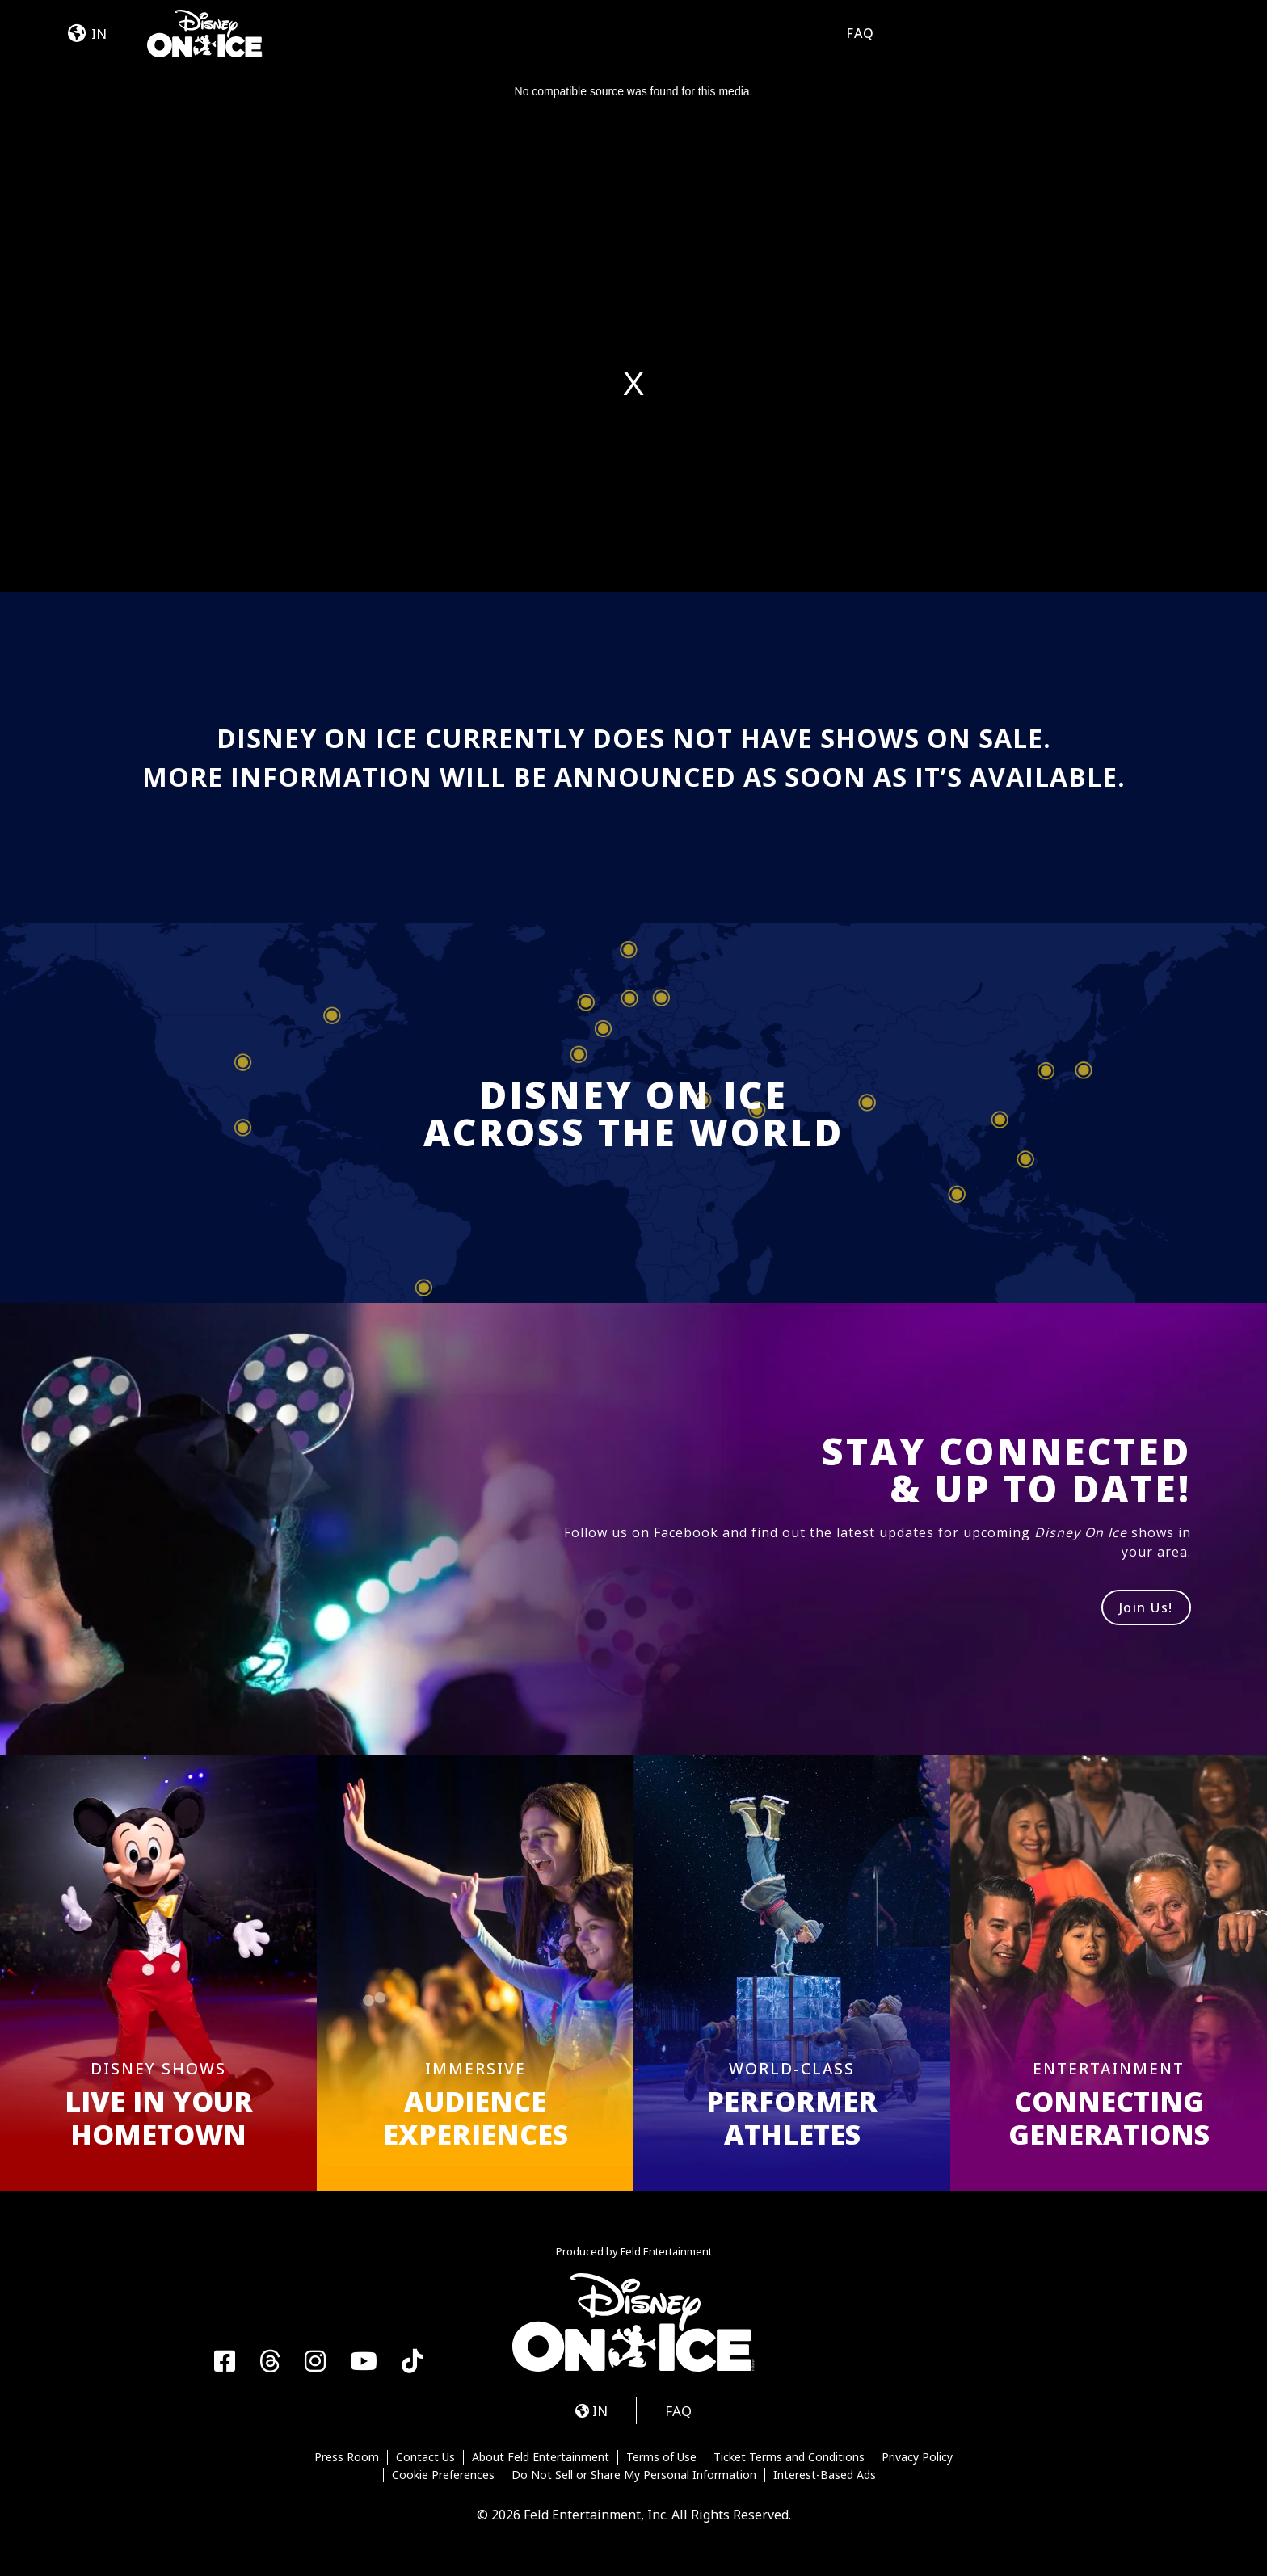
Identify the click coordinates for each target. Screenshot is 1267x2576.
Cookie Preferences (443, 2475)
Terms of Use (661, 2457)
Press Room (346, 2457)
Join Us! (1146, 1607)
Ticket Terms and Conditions (789, 2457)
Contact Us (425, 2457)
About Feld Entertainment (540, 2457)
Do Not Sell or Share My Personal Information (633, 2475)
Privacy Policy (917, 2457)
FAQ (860, 33)
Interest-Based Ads (824, 2475)
